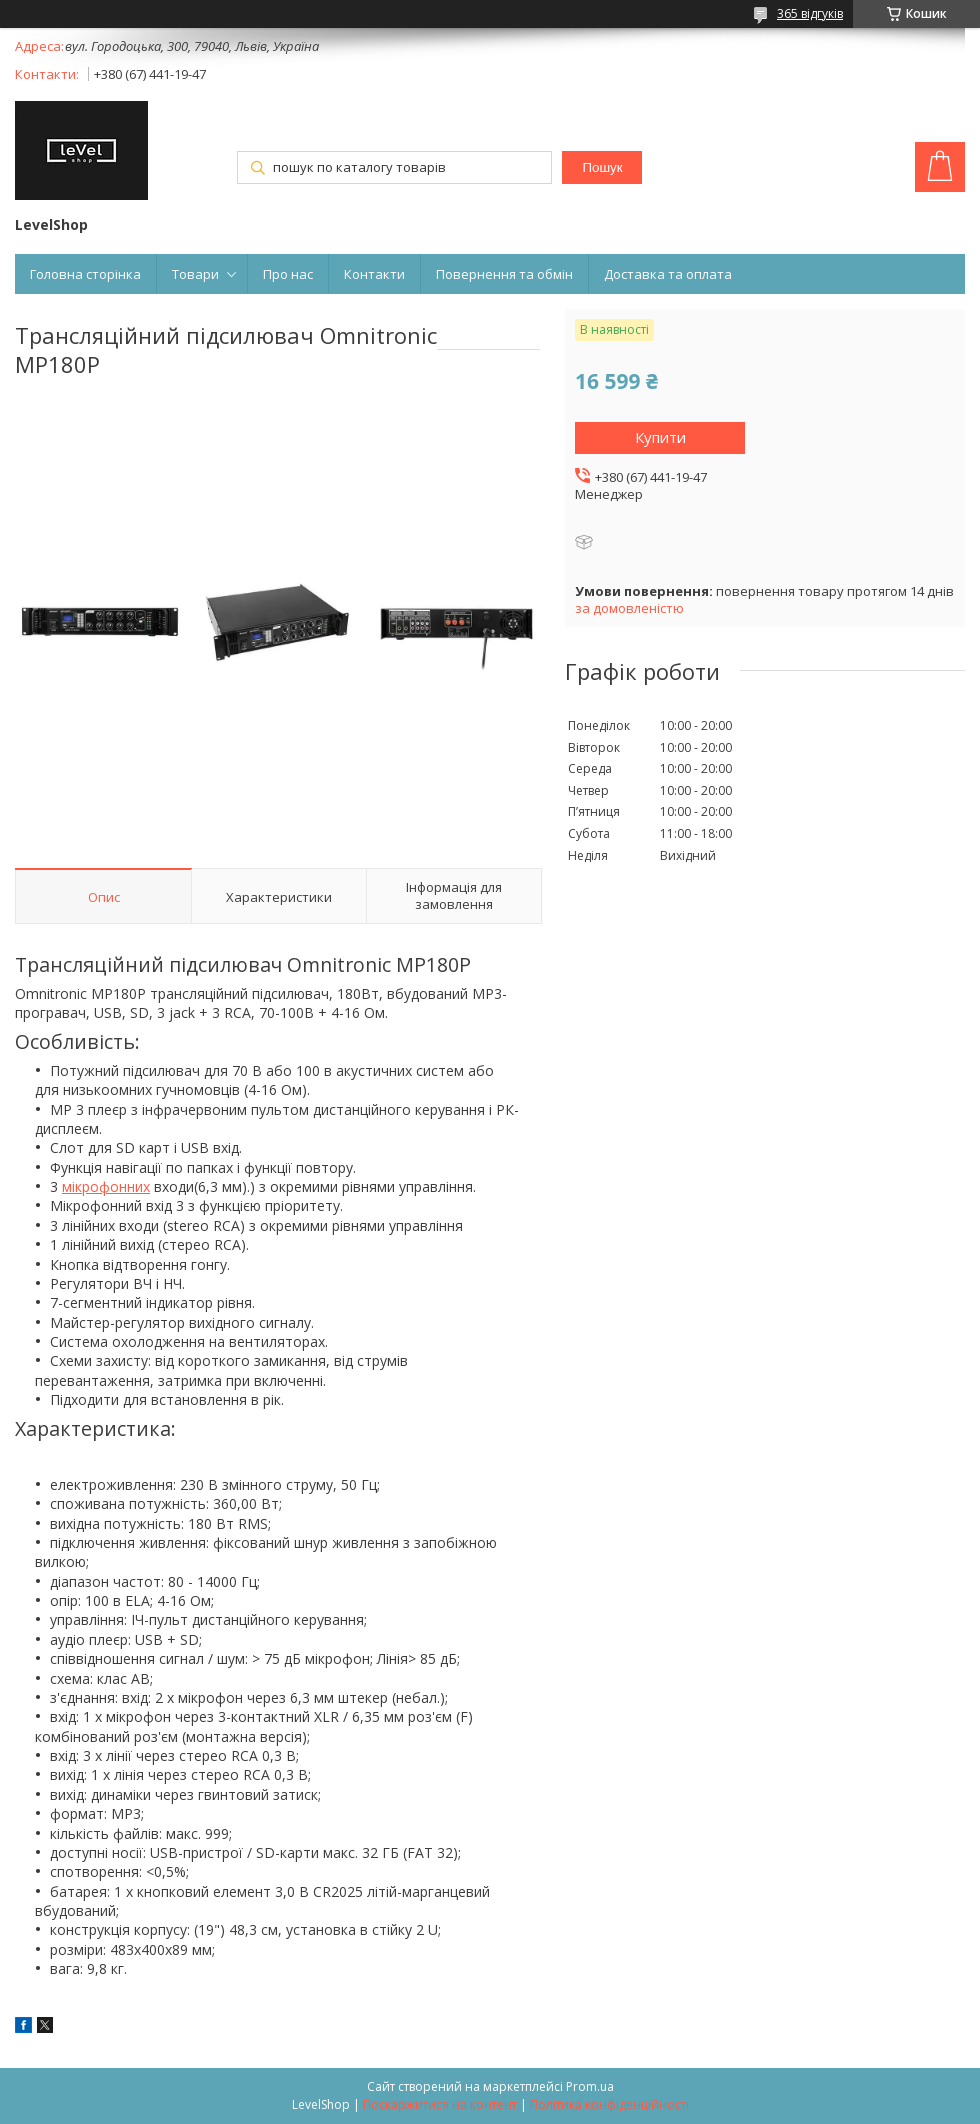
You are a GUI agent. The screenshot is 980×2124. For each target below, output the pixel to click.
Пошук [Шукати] (602, 167)
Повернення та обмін (504, 274)
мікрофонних (106, 1186)
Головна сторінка (85, 274)
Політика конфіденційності (609, 2104)
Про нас (288, 274)
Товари (195, 274)
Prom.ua (590, 2086)
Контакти (374, 274)
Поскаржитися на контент (440, 2104)
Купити (660, 437)
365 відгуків (810, 13)
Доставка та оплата (668, 274)
